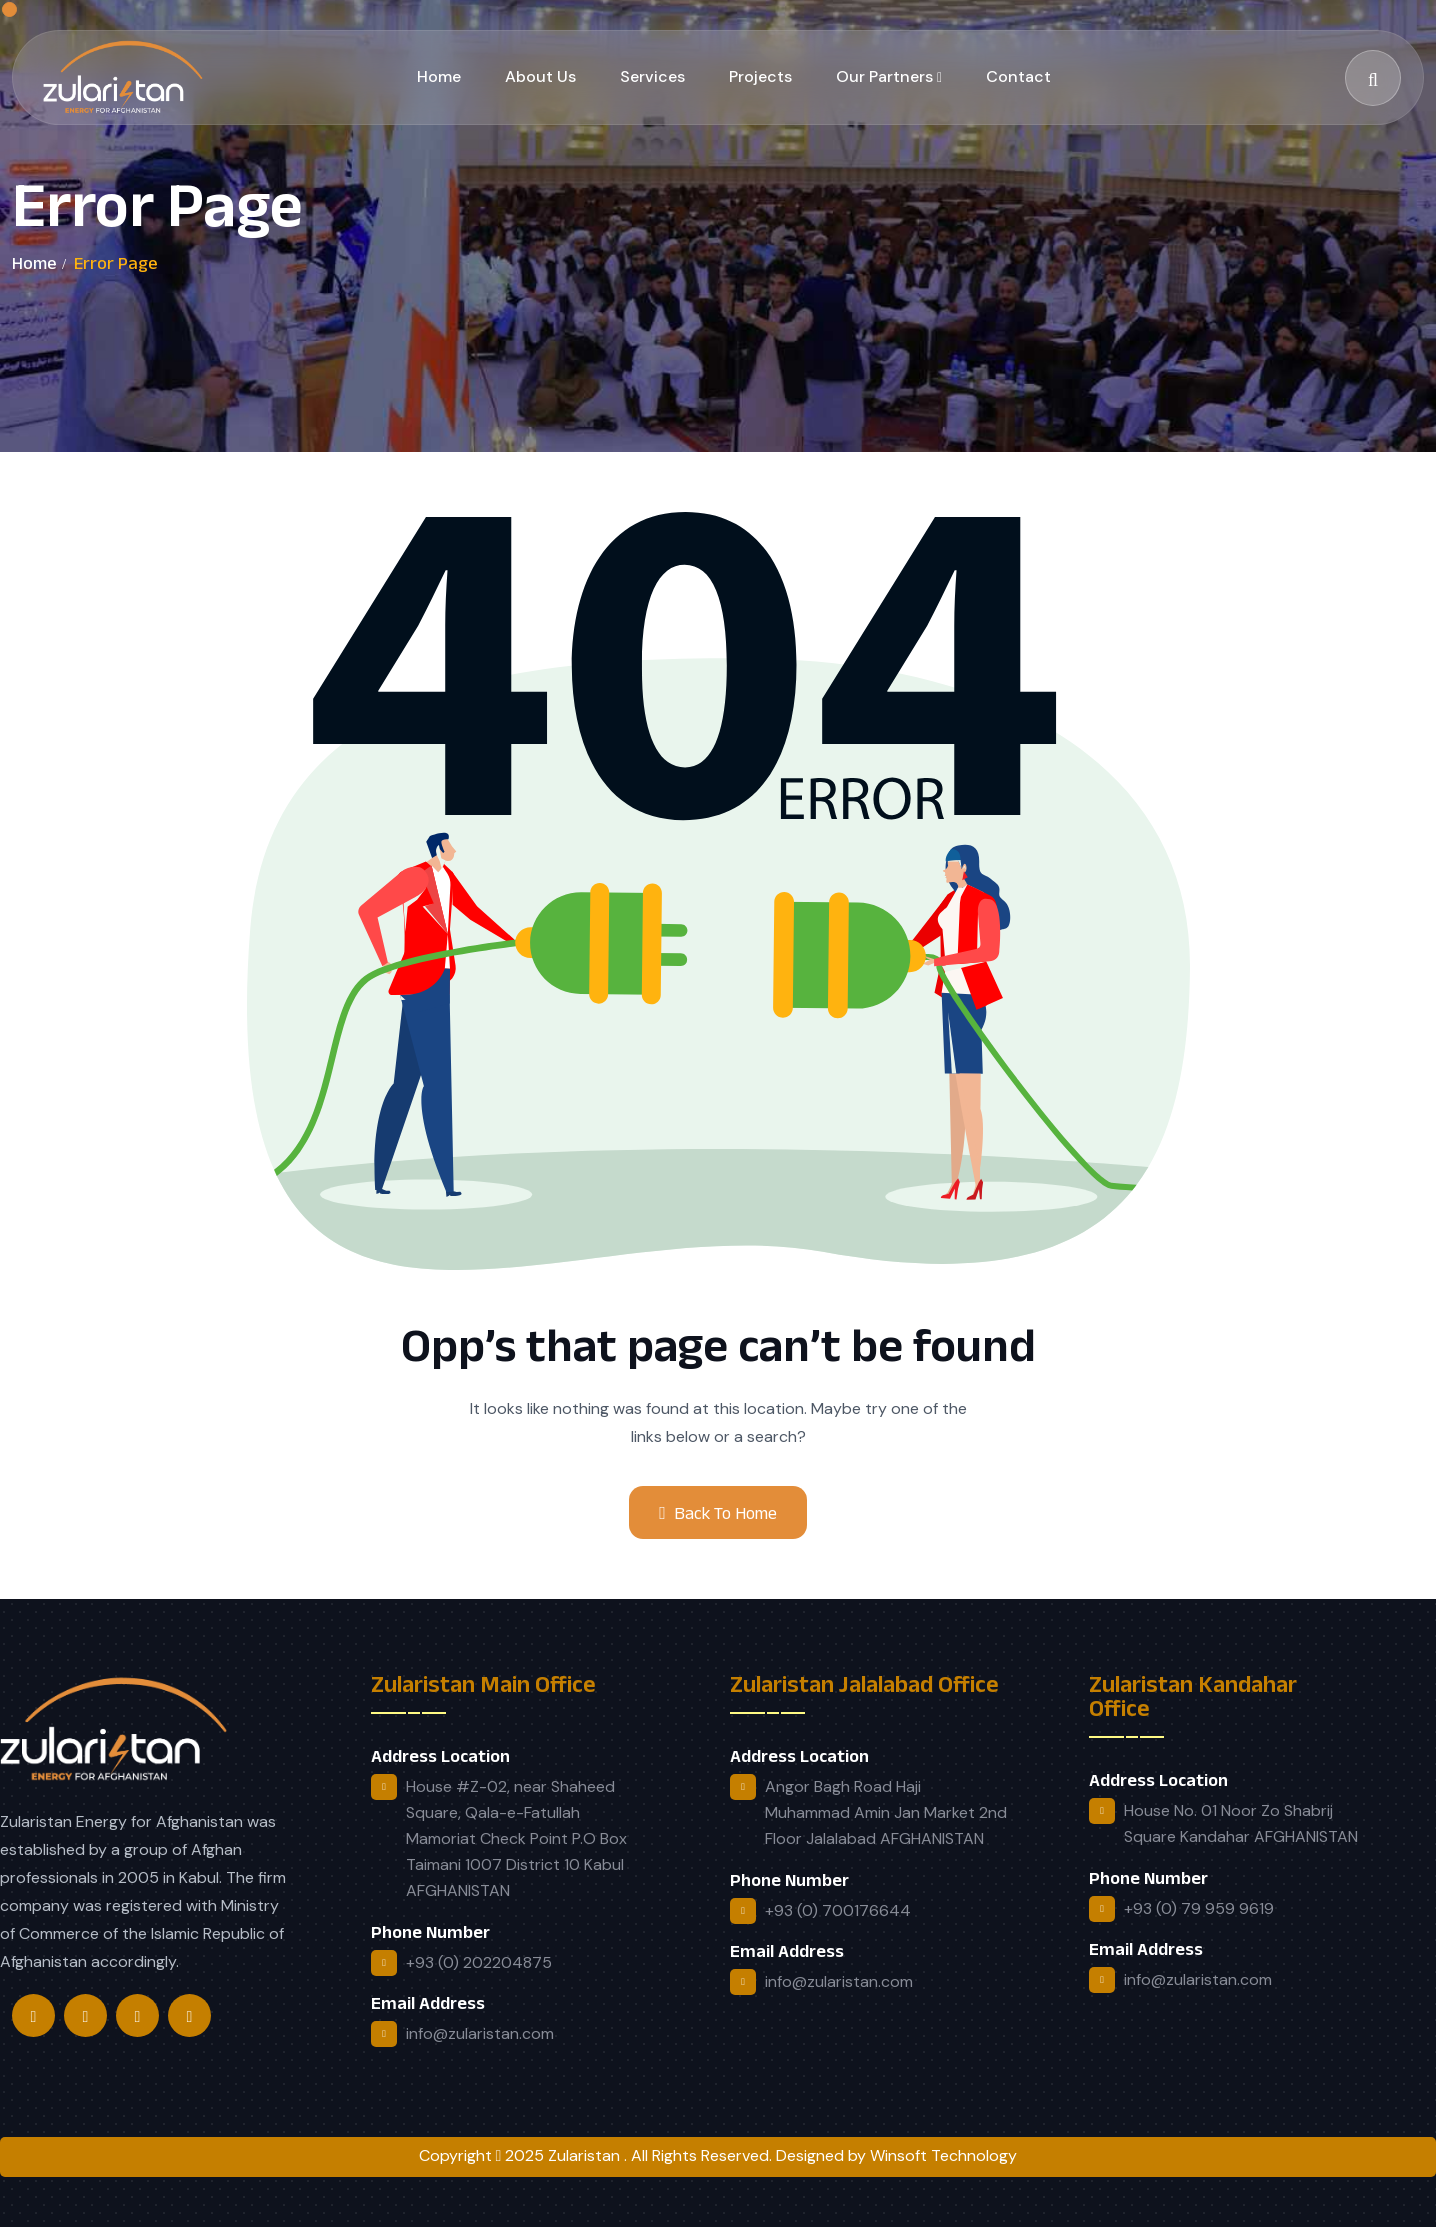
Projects (760, 76)
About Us (540, 76)
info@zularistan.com (480, 2033)
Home (439, 76)
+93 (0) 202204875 (479, 1962)
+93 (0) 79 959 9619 (1199, 1908)
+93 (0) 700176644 (838, 1910)
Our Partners (884, 76)
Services (652, 76)
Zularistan (586, 2155)
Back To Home (718, 1513)
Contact (1018, 76)
